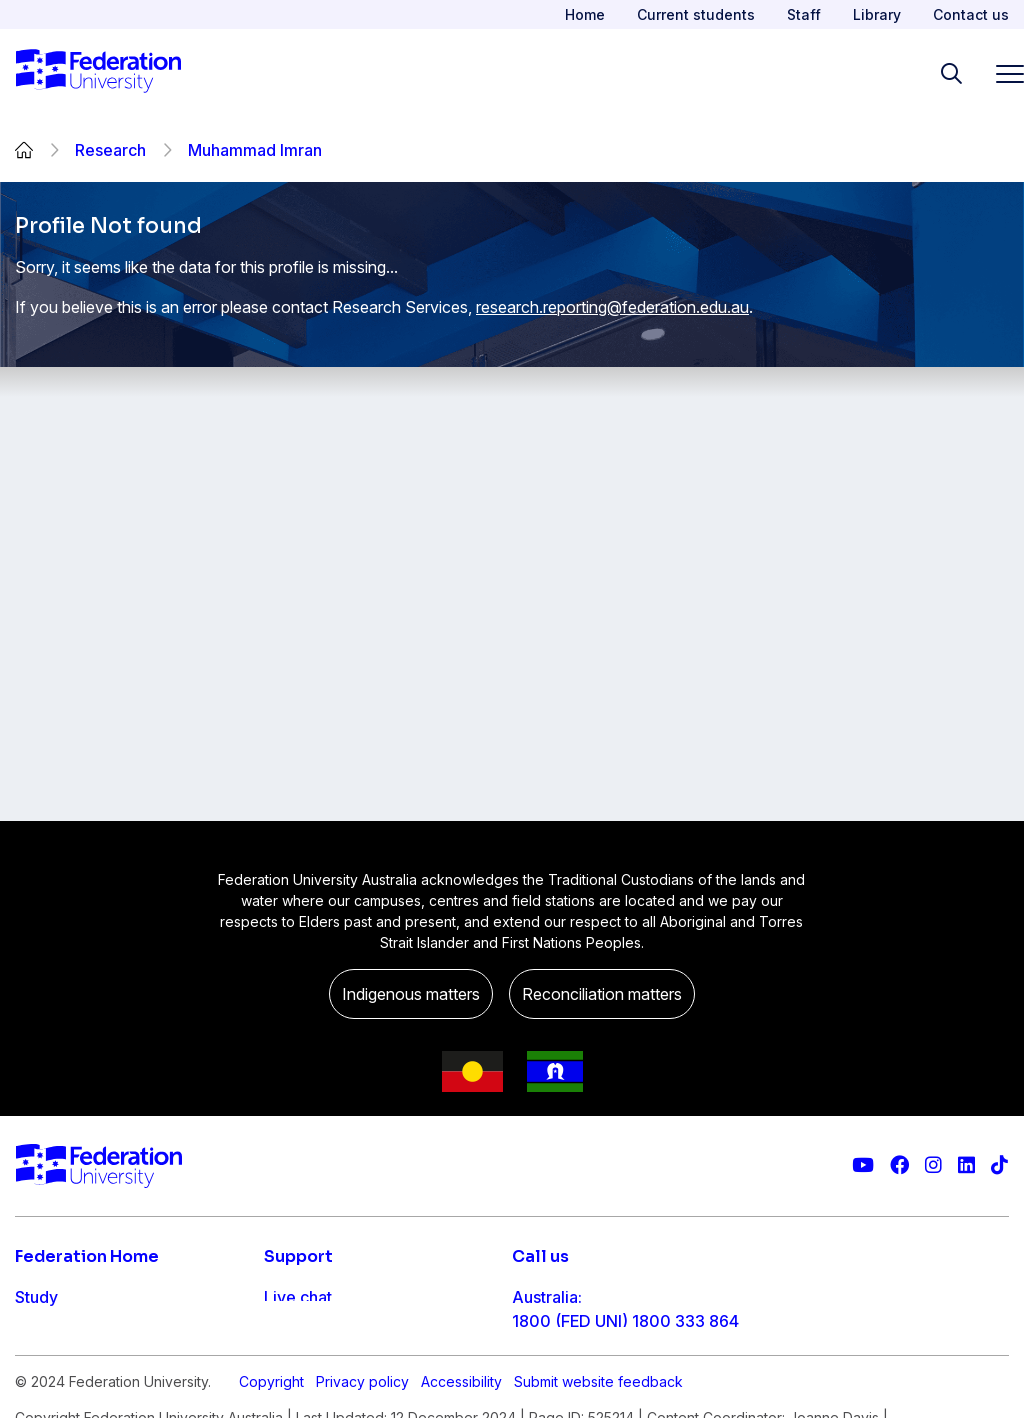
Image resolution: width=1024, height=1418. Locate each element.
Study (36, 1297)
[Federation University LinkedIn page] (966, 1165)
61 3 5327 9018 (570, 1385)
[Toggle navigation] (1002, 73)
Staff (804, 14)
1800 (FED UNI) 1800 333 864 (625, 1321)
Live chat (298, 1297)
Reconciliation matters (602, 994)
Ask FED (295, 1377)
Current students (696, 14)
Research (110, 150)
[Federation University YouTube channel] (863, 1165)
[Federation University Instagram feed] (933, 1165)
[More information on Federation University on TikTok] (999, 1165)
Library (877, 14)
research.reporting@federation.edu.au (612, 307)
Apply (37, 1337)
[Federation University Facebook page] (899, 1165)
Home (585, 14)
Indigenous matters (411, 994)
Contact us (971, 14)
